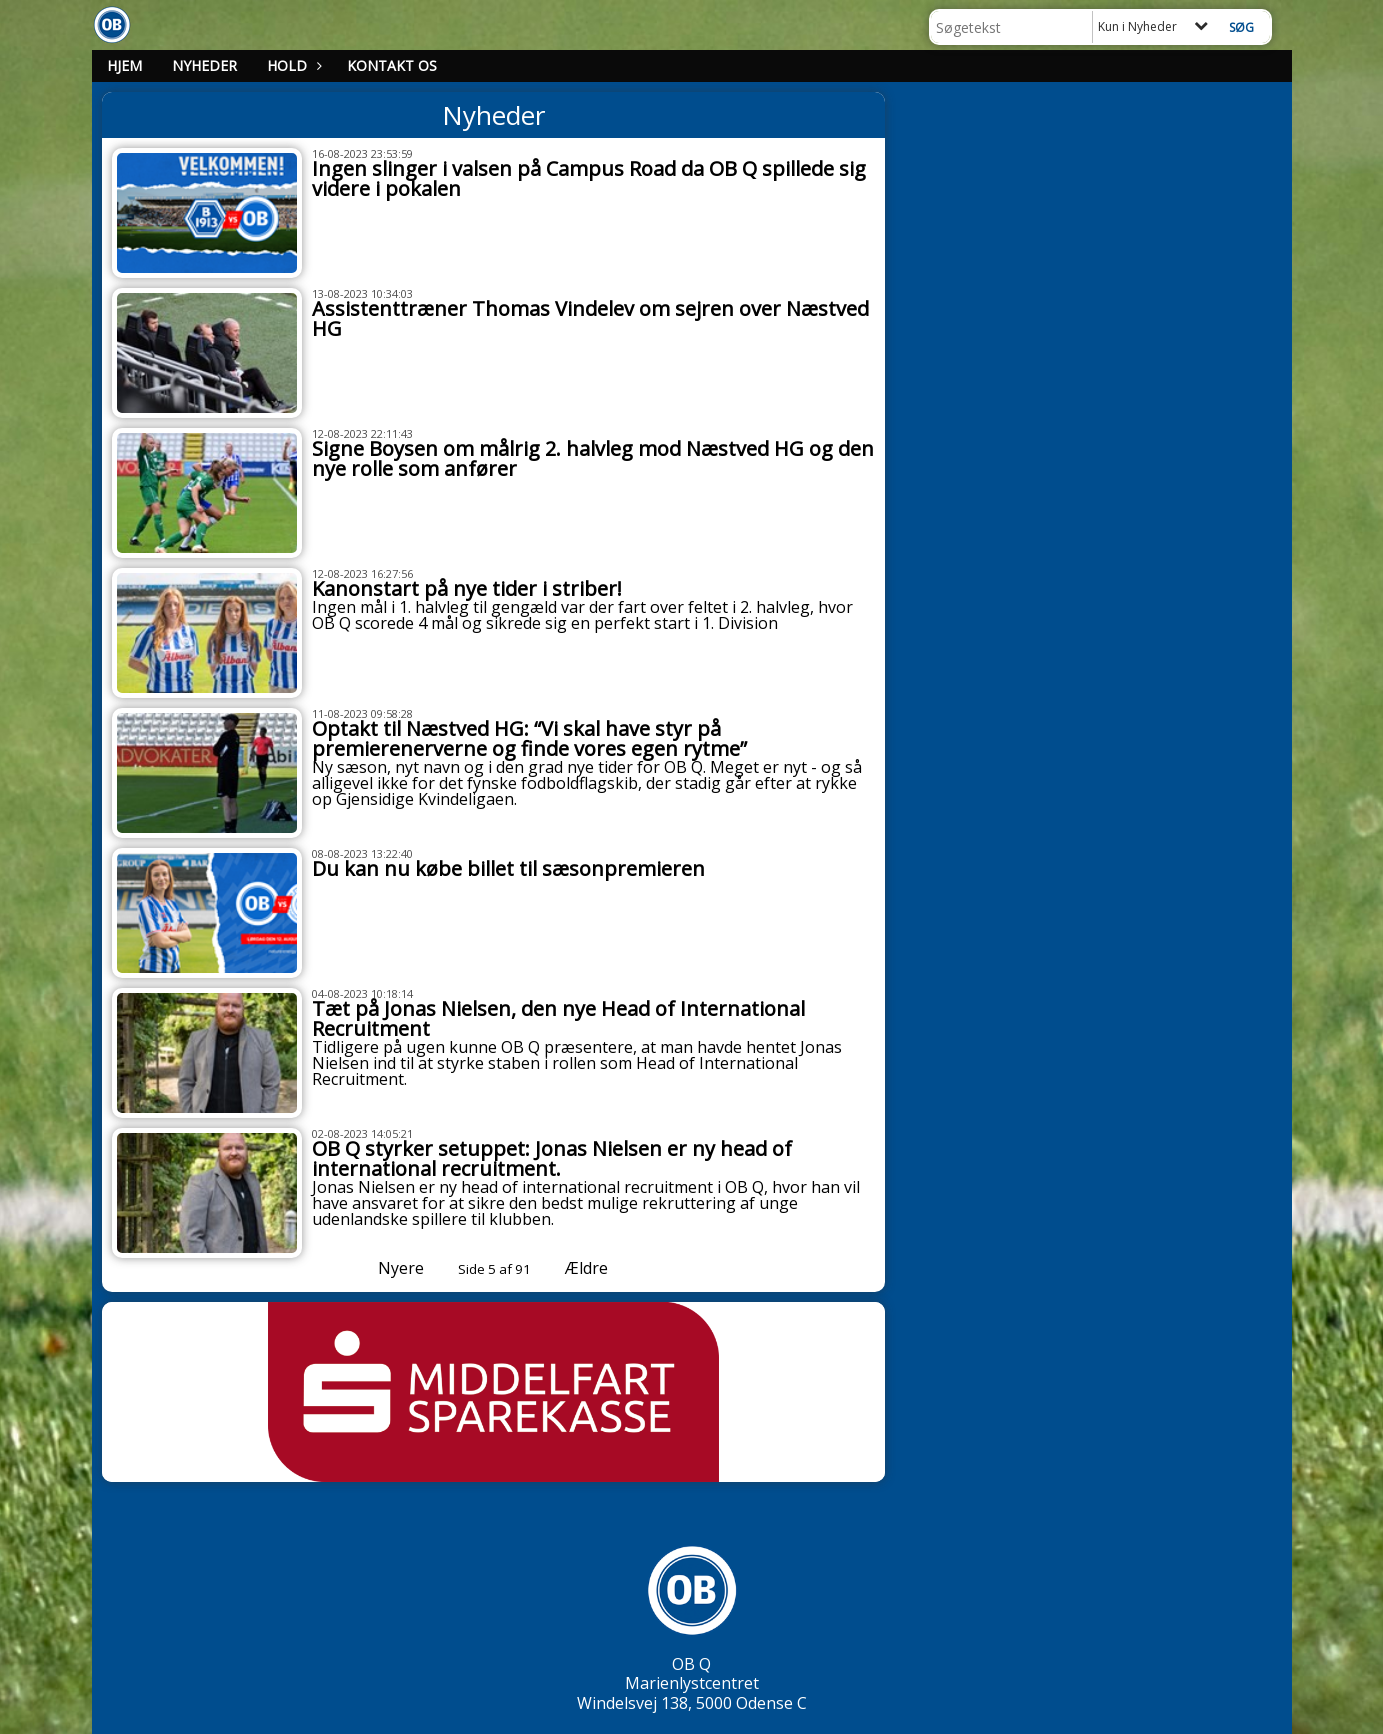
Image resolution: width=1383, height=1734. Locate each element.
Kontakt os (392, 65)
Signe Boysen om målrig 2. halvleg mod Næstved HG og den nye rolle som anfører (593, 458)
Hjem (124, 65)
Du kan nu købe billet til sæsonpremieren (508, 868)
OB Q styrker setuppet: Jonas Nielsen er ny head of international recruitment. (552, 1158)
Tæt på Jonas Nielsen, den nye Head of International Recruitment (558, 1018)
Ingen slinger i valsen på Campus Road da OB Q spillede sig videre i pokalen (589, 178)
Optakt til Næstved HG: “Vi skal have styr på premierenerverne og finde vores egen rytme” (529, 738)
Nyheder (204, 65)
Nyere (389, 1268)
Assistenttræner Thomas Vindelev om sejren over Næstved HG (590, 318)
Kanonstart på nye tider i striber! (467, 588)
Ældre (600, 1268)
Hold (292, 65)
